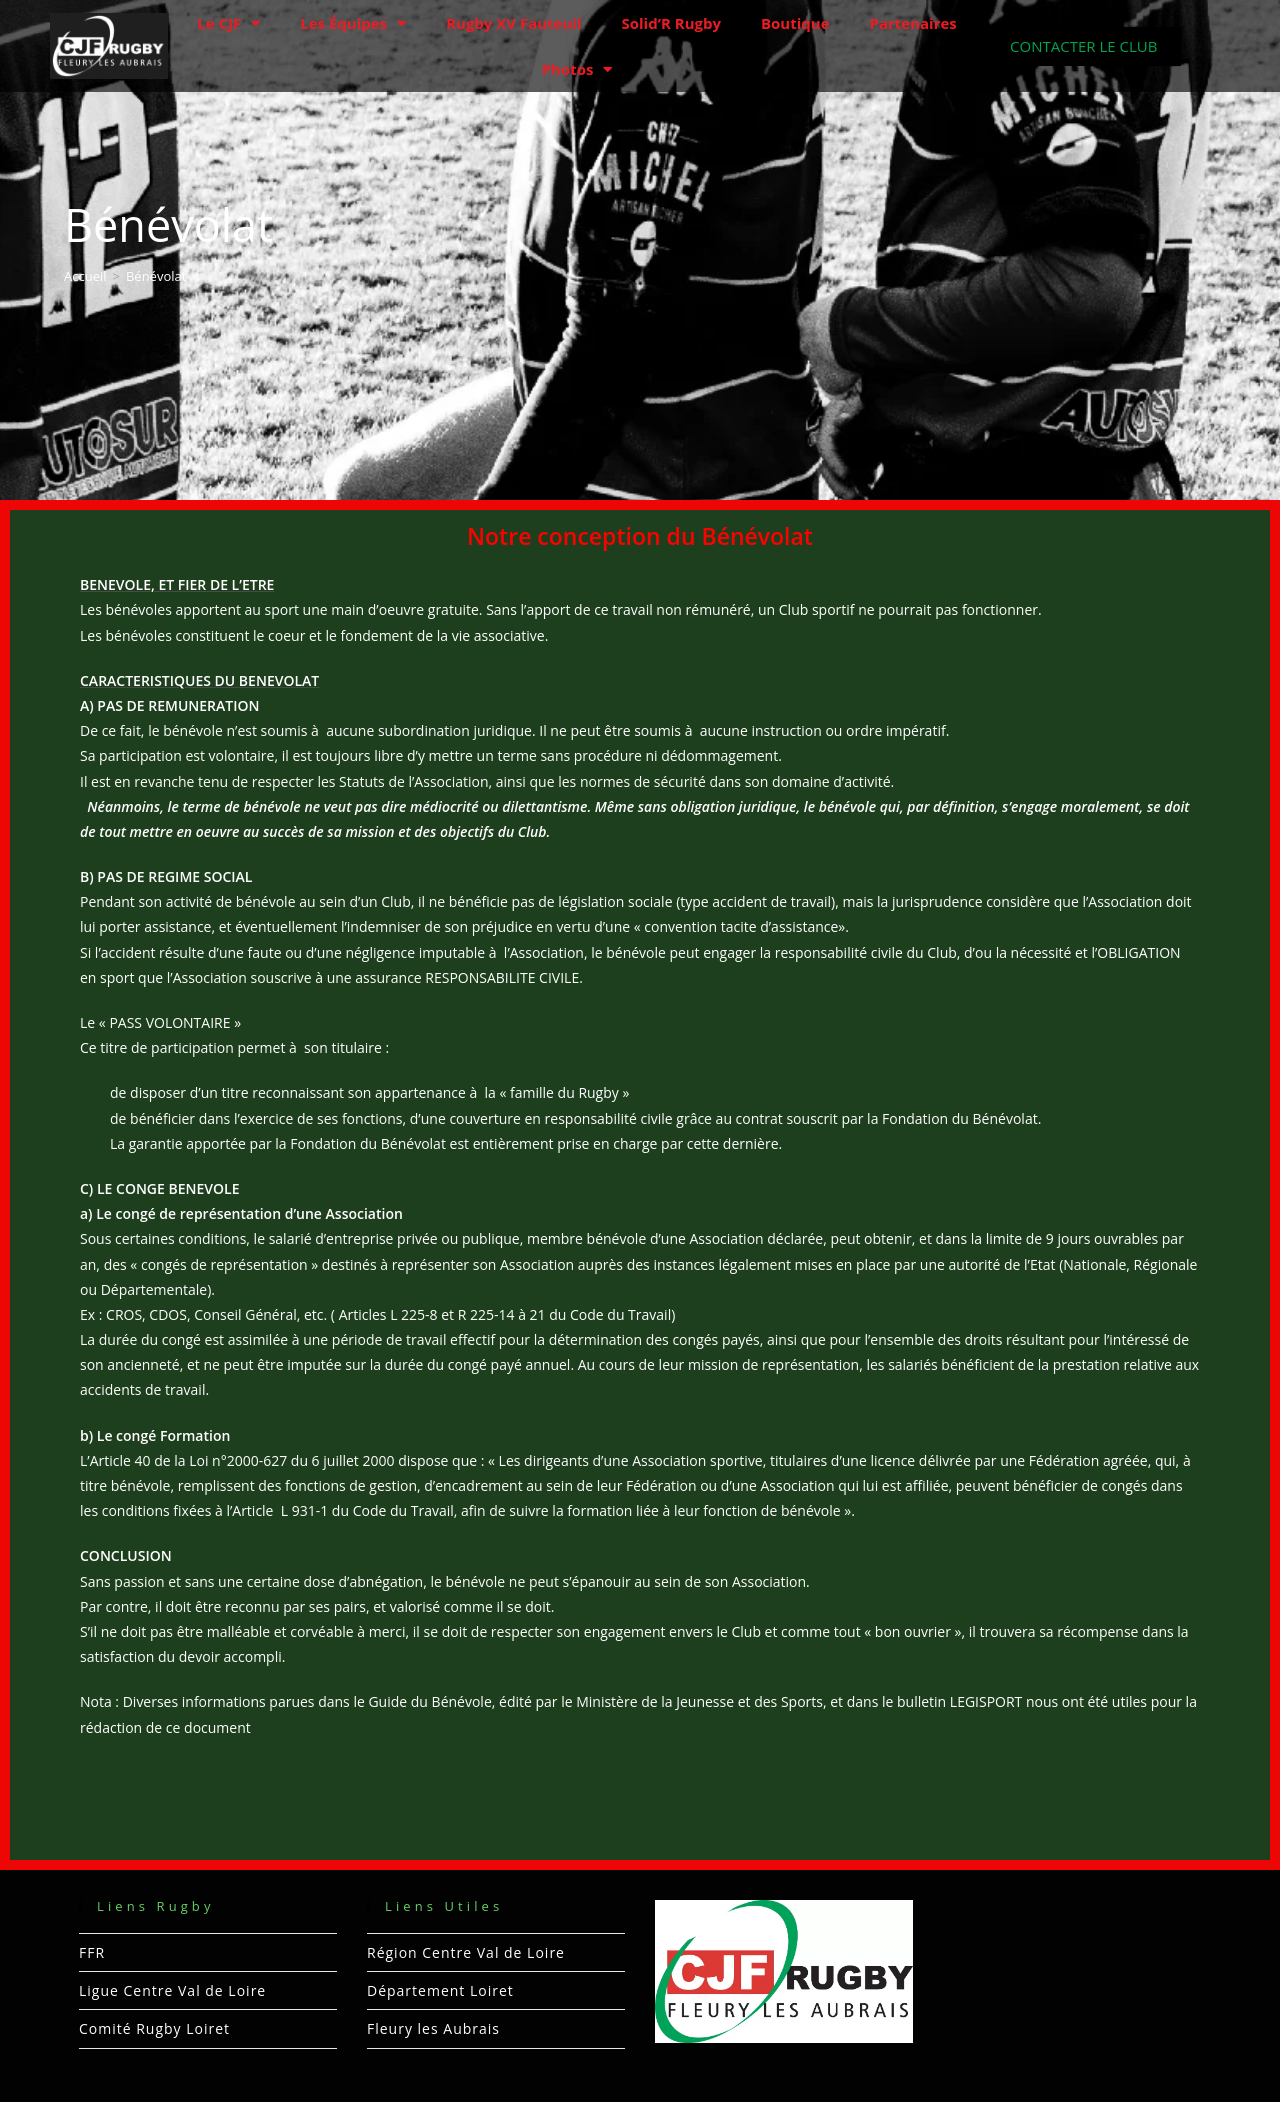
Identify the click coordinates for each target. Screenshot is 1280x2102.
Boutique (795, 23)
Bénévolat (156, 276)
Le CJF (228, 23)
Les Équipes (353, 23)
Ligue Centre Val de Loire (172, 1990)
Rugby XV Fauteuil (513, 23)
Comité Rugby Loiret (154, 2028)
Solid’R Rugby (671, 23)
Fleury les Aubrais (433, 2028)
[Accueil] (85, 276)
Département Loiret (440, 1990)
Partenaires (913, 23)
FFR (92, 1952)
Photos (577, 69)
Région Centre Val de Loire (466, 1952)
